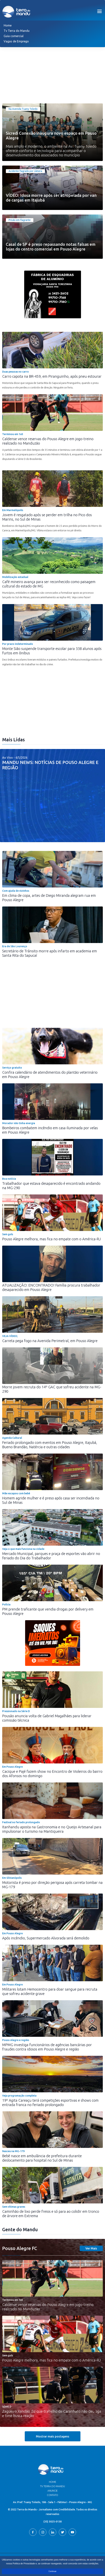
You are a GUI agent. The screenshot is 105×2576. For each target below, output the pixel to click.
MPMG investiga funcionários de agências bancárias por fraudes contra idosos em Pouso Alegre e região (47, 2047)
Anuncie (52, 2490)
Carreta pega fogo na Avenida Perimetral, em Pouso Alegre (49, 1341)
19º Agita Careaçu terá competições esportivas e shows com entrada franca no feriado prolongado (50, 2102)
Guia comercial (13, 36)
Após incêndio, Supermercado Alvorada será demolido (45, 1938)
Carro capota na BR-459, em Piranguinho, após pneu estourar (52, 376)
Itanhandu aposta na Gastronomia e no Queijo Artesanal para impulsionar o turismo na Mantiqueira (51, 1829)
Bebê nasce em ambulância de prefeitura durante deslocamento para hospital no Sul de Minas (42, 2158)
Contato (52, 2495)
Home (8, 25)
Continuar (52, 2571)
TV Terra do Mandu (52, 2486)
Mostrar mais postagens (52, 2436)
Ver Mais (91, 2248)
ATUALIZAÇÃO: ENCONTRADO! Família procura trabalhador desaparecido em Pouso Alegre (51, 1287)
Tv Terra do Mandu (17, 30)
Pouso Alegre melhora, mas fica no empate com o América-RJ (51, 1239)
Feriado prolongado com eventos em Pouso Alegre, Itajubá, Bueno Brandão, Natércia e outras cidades (49, 1444)
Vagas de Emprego (16, 41)
